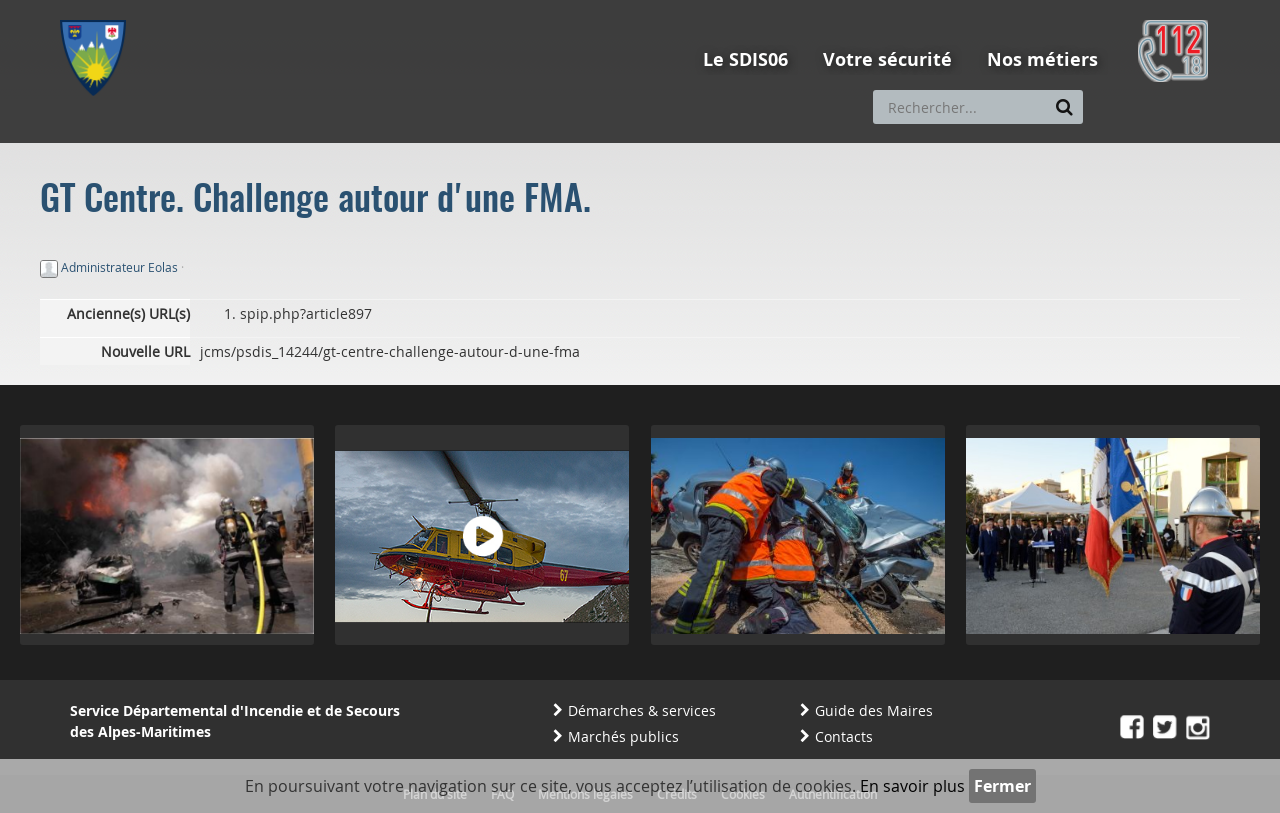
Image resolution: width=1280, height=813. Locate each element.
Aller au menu (99, 9)
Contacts (844, 736)
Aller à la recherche (329, 9)
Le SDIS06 (745, 59)
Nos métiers (1042, 59)
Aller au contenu (206, 9)
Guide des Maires (874, 710)
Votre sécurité (887, 59)
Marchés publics (623, 736)
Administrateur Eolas (119, 267)
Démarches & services (642, 710)
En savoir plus (912, 786)
